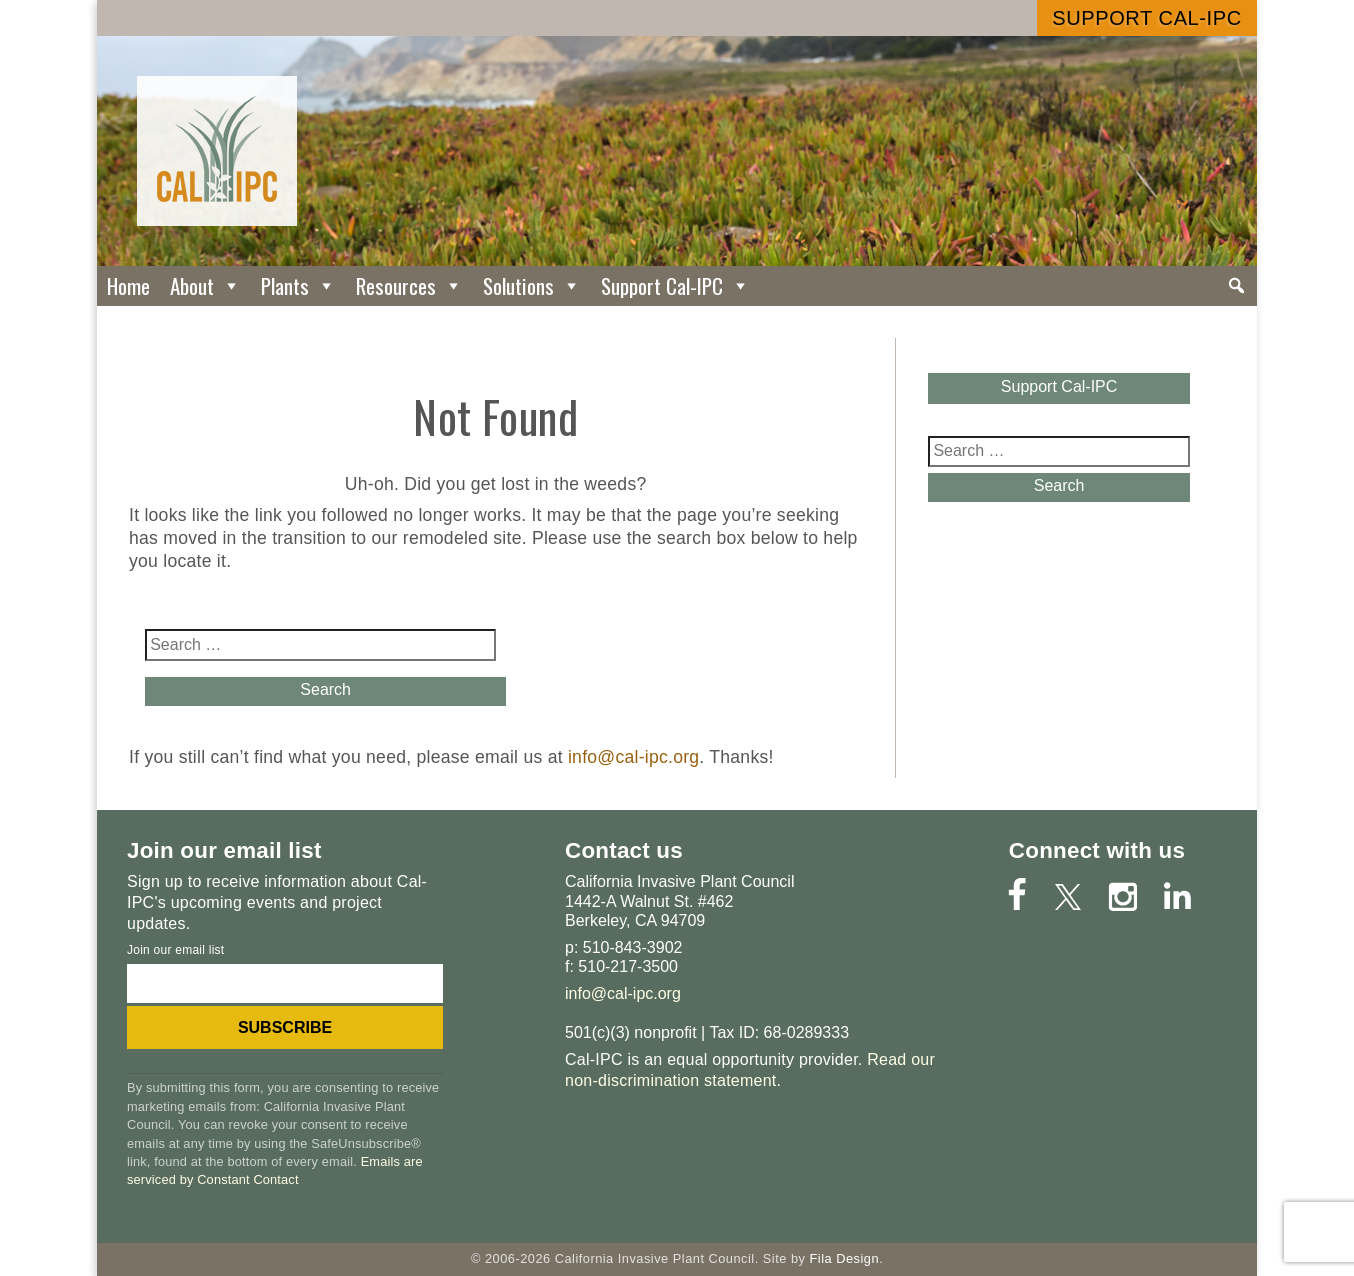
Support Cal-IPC (1146, 18)
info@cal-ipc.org (633, 757)
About (205, 285)
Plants (298, 285)
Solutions (532, 285)
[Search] (1236, 286)
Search (320, 689)
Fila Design (844, 1258)
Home (128, 285)
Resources (409, 285)
